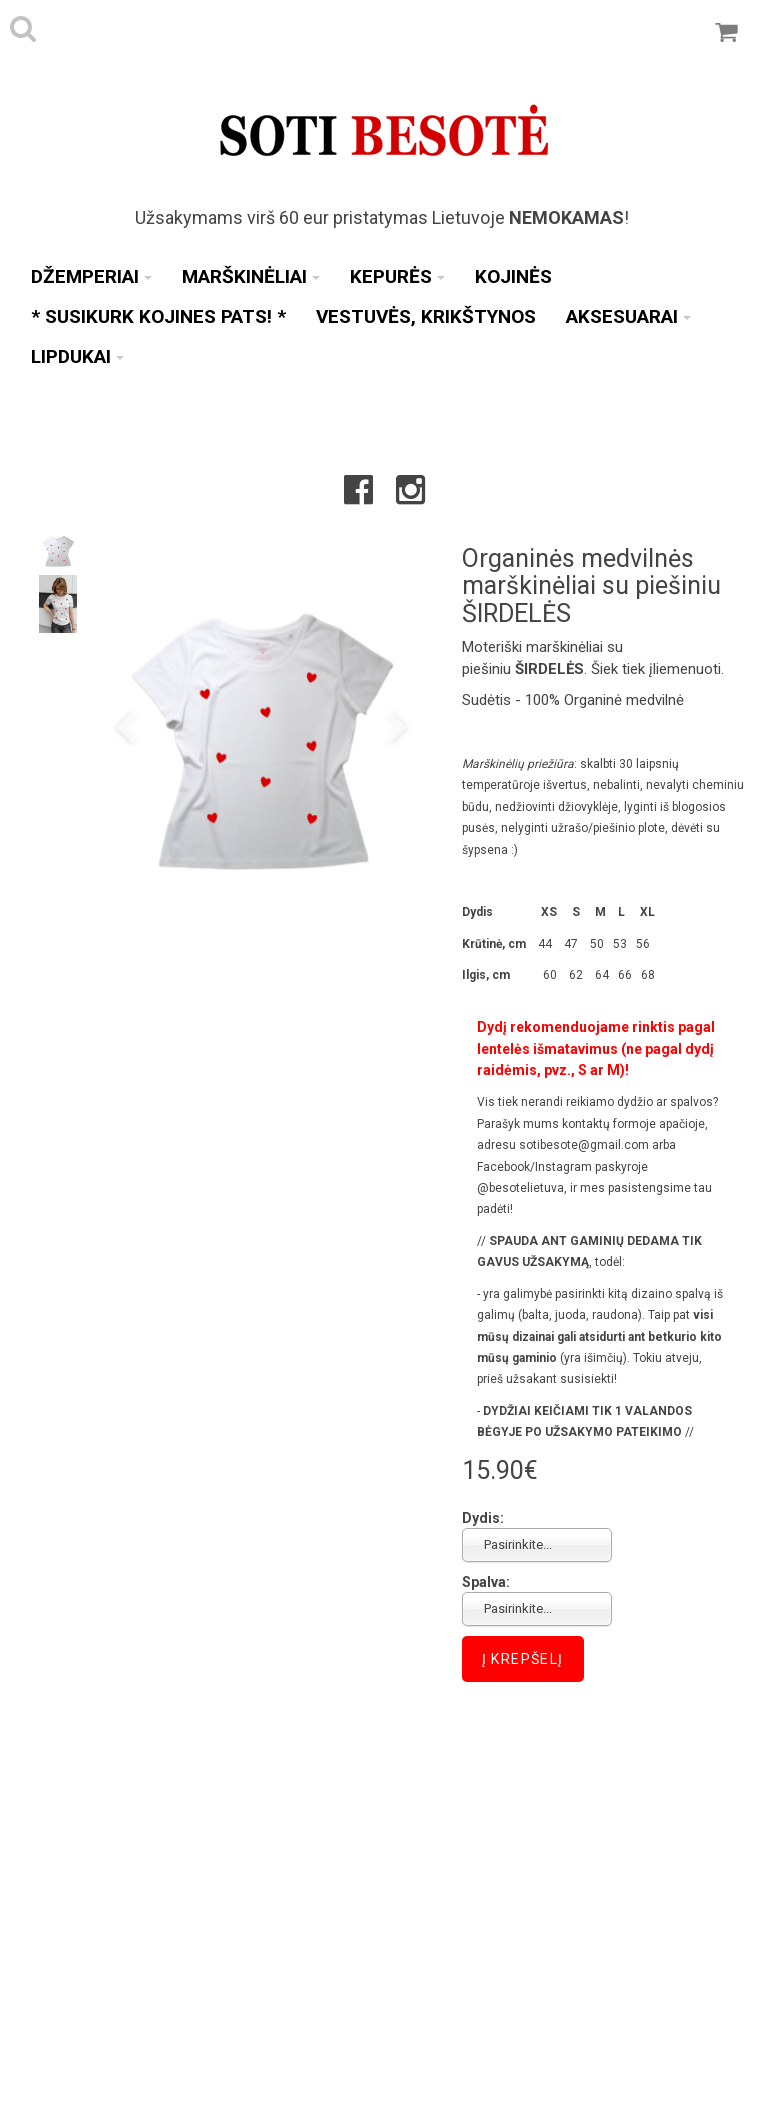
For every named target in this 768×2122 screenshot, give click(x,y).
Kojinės (513, 276)
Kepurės (397, 276)
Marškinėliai (251, 276)
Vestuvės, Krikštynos (426, 316)
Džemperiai (91, 276)
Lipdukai (77, 356)
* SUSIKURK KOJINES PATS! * (158, 316)
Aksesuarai (628, 316)
